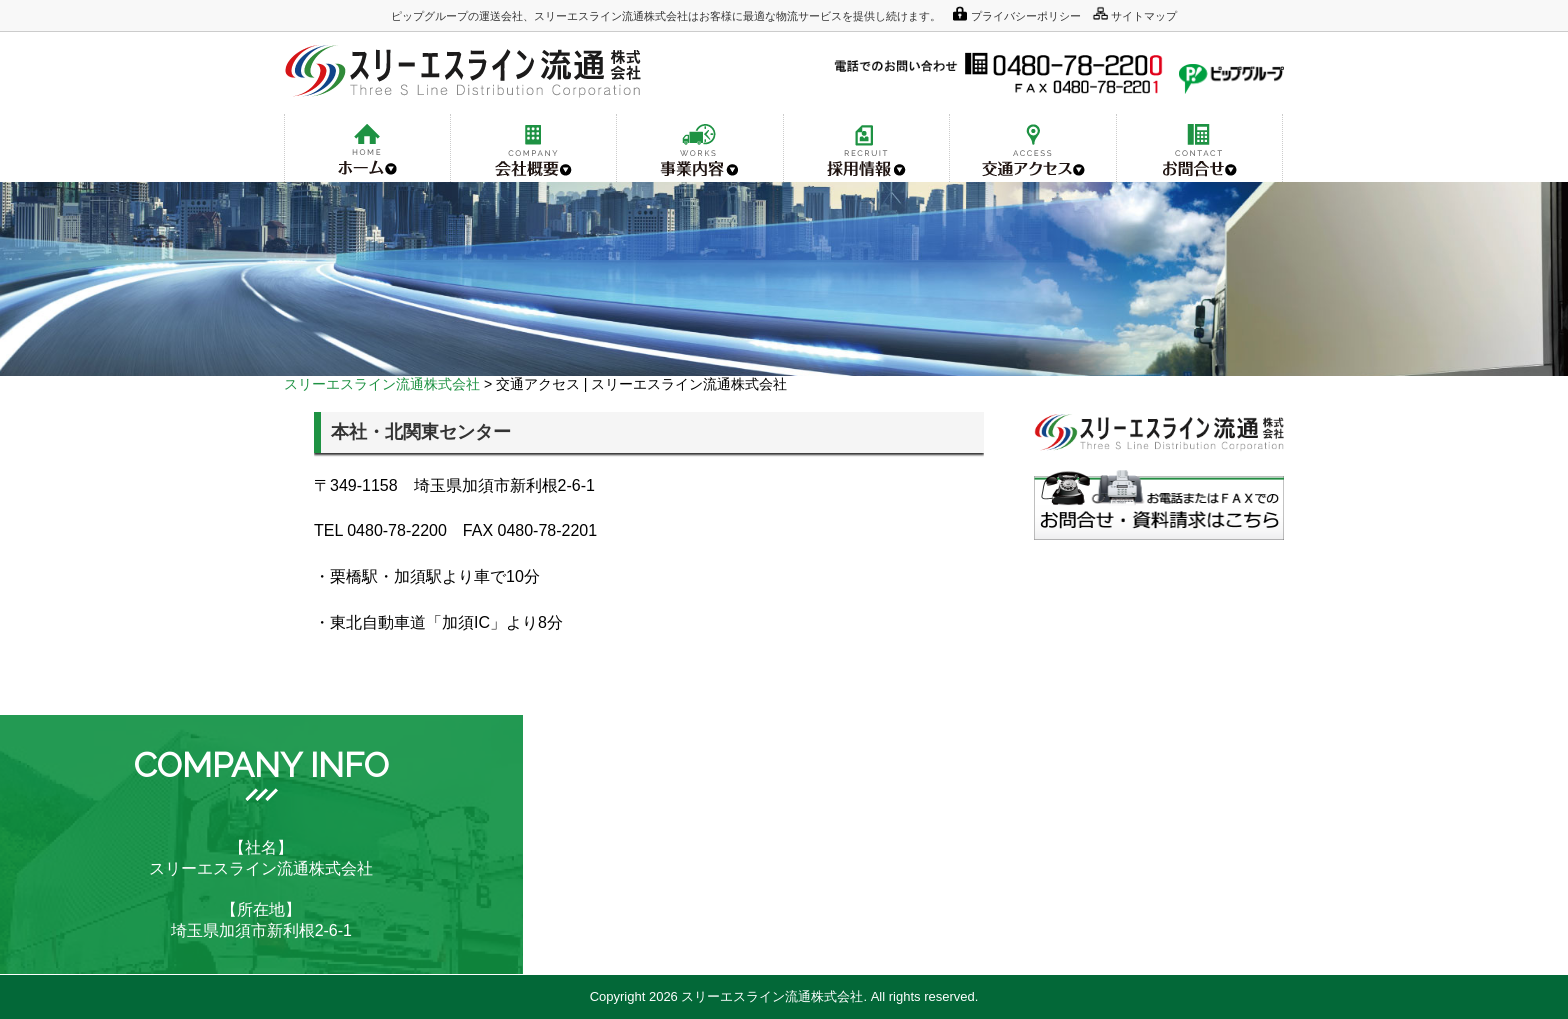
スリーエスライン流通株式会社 (382, 384)
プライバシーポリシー (1026, 16)
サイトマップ (1144, 16)
